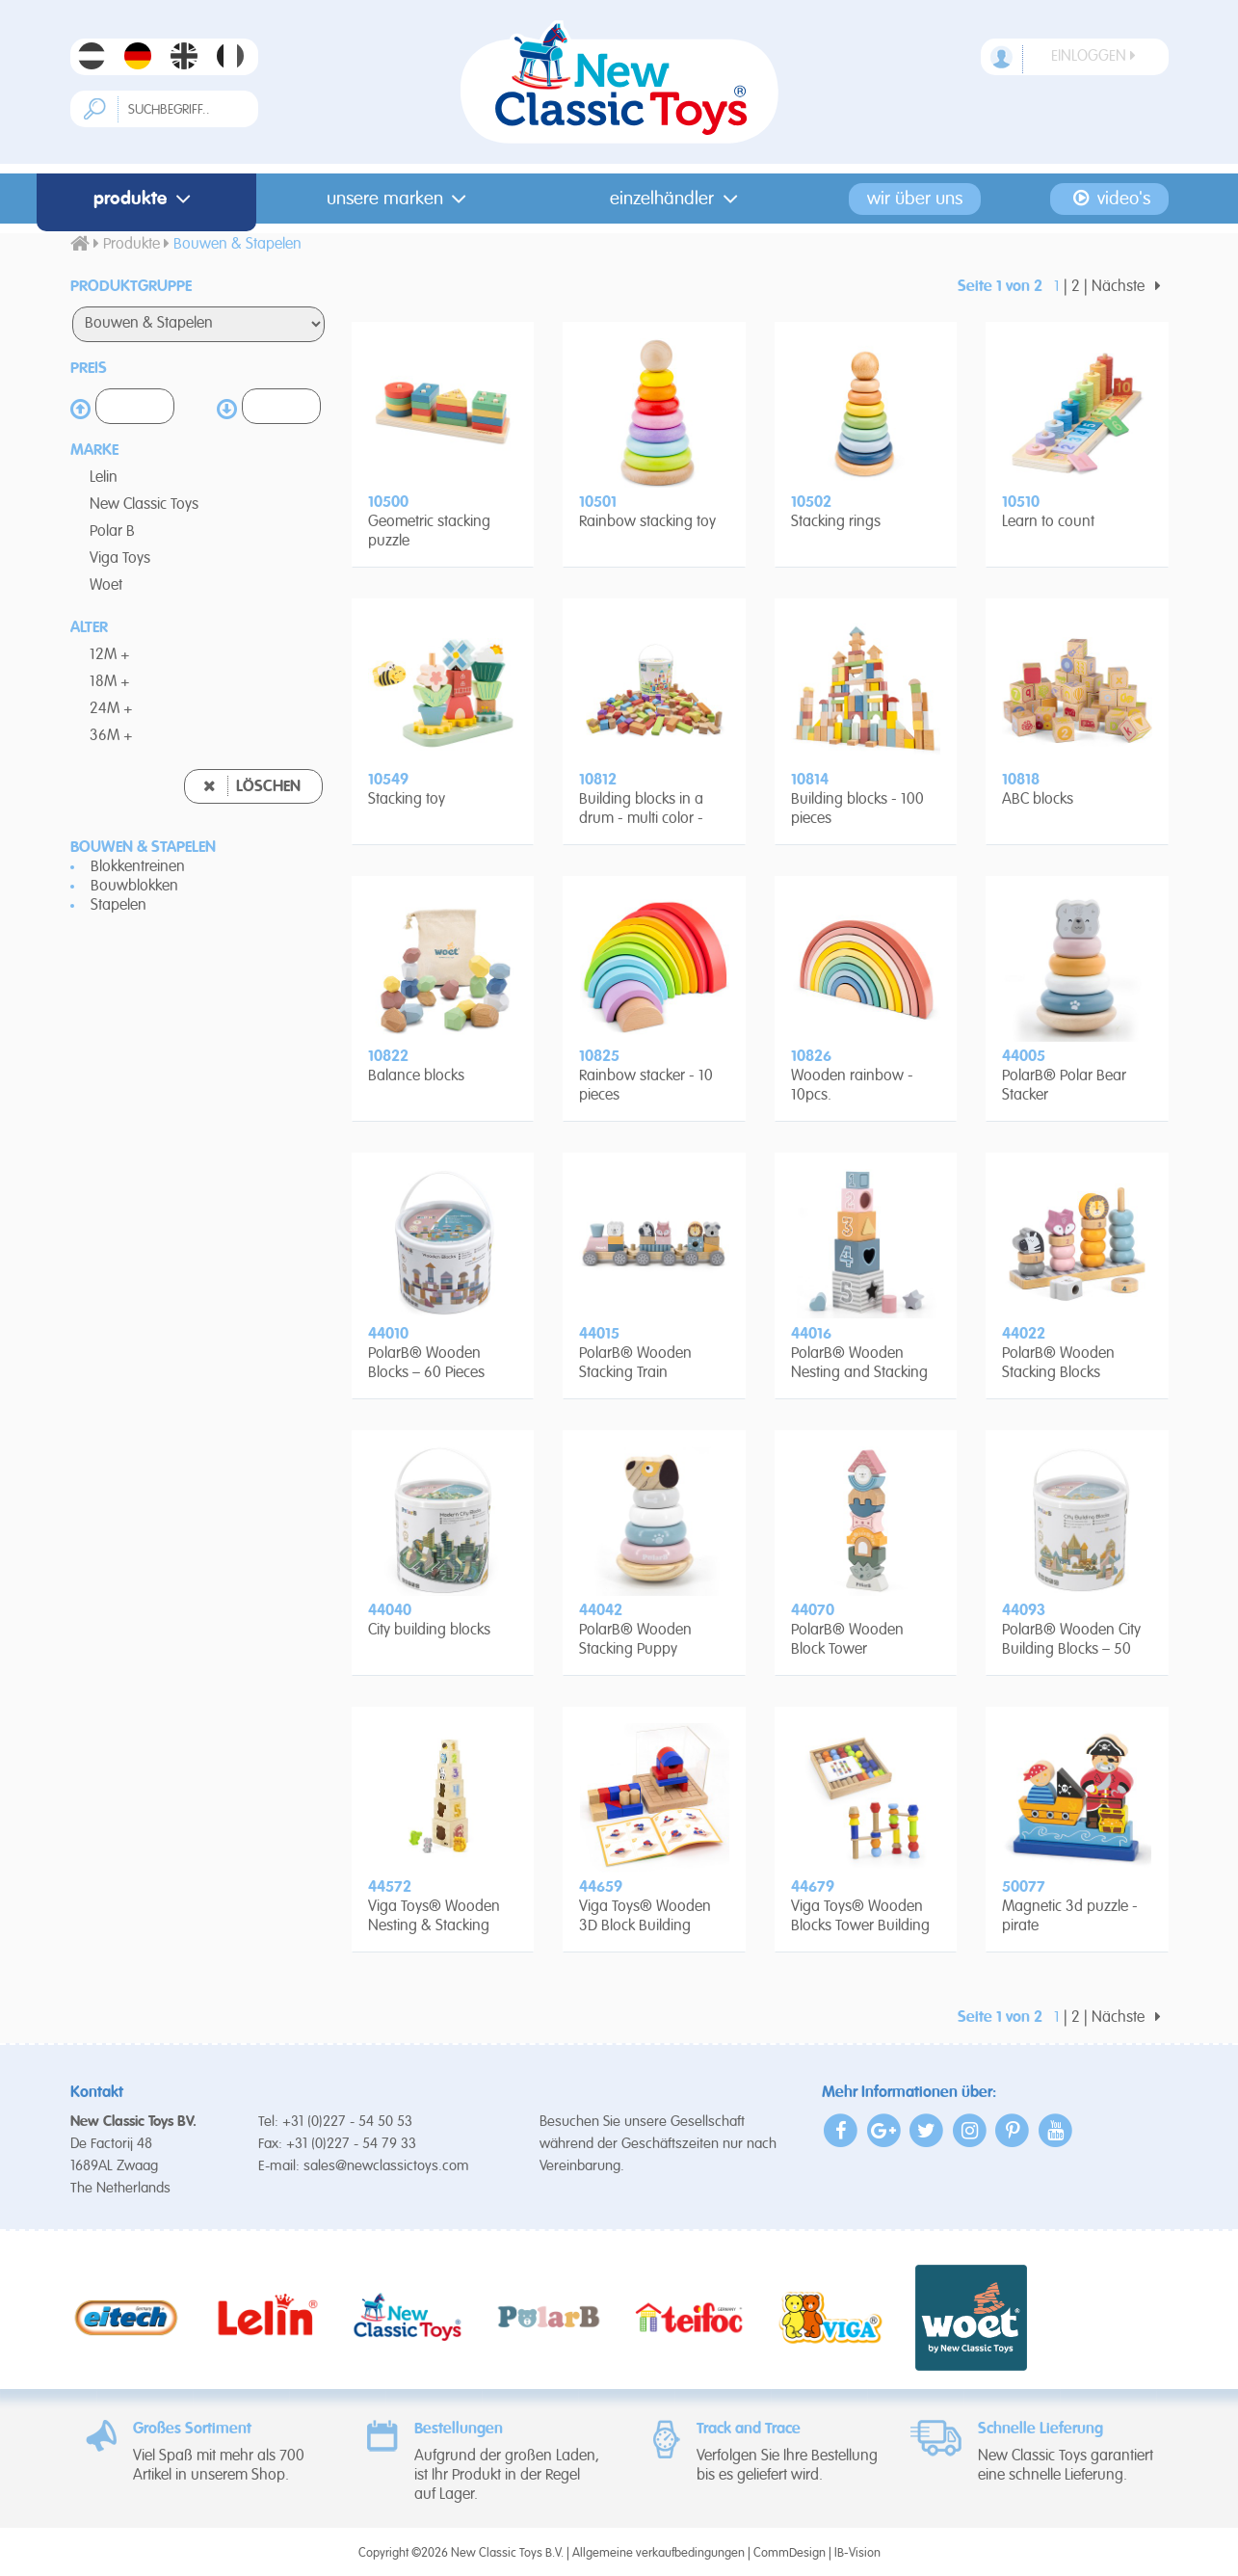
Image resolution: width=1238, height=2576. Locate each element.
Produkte (145, 199)
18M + (110, 682)
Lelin (104, 478)
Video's (1110, 198)
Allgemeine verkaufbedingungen (658, 2553)
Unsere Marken (401, 199)
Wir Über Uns (914, 199)
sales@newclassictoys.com (386, 2166)
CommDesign (789, 2553)
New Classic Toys (144, 505)
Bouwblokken (134, 886)
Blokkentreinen (138, 867)
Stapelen (118, 906)
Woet (106, 586)
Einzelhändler (678, 199)
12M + (110, 655)
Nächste (1130, 287)
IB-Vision (857, 2553)
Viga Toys (120, 559)
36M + (111, 736)
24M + (111, 709)
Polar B (112, 532)
